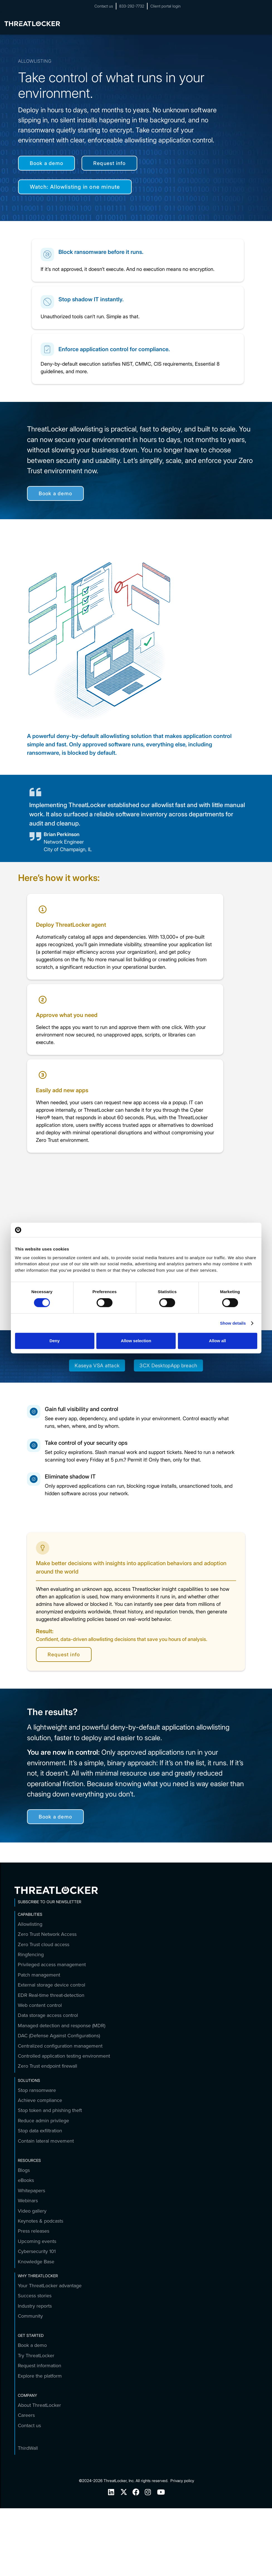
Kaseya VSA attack (97, 1365)
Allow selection (136, 1340)
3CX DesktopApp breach (168, 1365)
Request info (109, 163)
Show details (233, 1323)
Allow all (217, 1340)
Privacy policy (182, 2480)
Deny (55, 1340)
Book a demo (46, 163)
